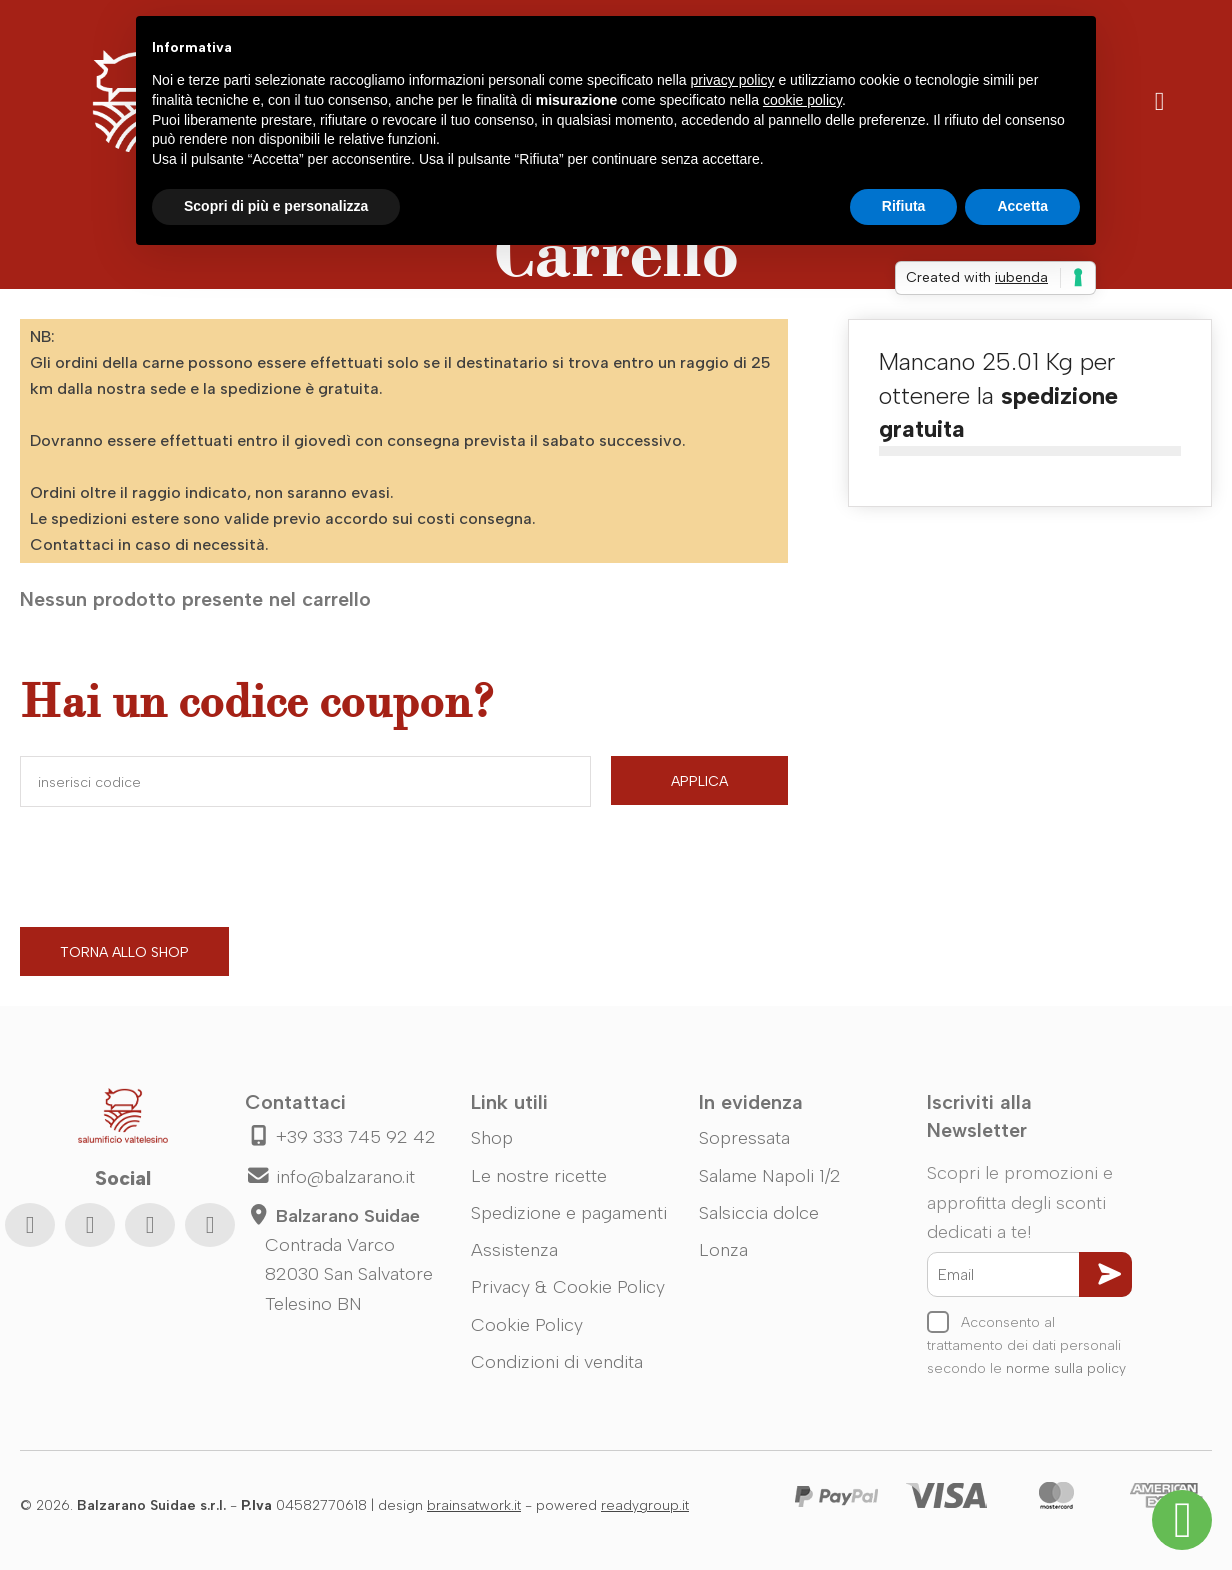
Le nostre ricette (539, 1176)
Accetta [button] (1022, 206)
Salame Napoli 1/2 (770, 1176)
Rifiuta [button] (904, 206)
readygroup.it (645, 1505)
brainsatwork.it (474, 1505)
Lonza (723, 1250)
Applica (699, 781)
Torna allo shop (124, 952)
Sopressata (744, 1138)
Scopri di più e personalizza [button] (276, 206)
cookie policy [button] (802, 100)
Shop (492, 1138)
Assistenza (514, 1250)
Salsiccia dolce (759, 1213)
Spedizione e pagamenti (569, 1213)
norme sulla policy (1066, 1368)
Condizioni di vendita (557, 1362)
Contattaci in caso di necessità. (149, 544)
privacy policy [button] (733, 80)
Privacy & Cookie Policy (568, 1287)
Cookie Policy (527, 1325)
